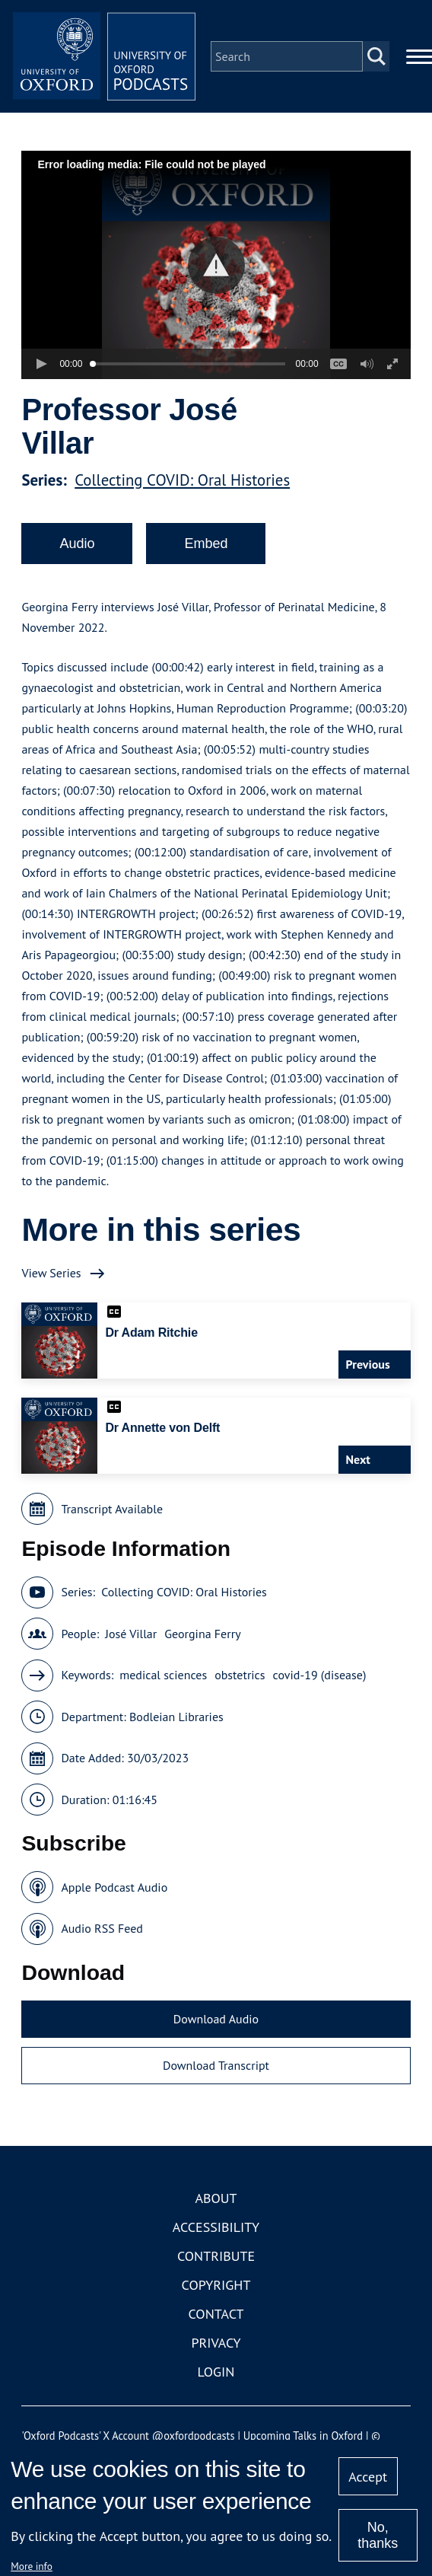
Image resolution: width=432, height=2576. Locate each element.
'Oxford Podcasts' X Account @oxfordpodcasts (127, 2435)
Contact (216, 2314)
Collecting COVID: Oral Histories (182, 480)
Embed (205, 543)
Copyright (216, 2285)
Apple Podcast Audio (114, 1887)
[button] (216, 265)
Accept (367, 2476)
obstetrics (239, 1674)
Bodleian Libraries (176, 1716)
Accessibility (216, 2227)
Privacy (215, 2342)
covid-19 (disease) (320, 1674)
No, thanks (377, 2535)
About (216, 2198)
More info (31, 2566)
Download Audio (216, 2018)
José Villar (131, 1633)
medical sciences (163, 1674)
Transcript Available (112, 1508)
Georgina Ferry (202, 1633)
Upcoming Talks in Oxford (303, 2435)
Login (216, 2371)
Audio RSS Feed (101, 1928)
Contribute (216, 2256)
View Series (51, 1272)
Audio (76, 543)
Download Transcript (216, 2065)
